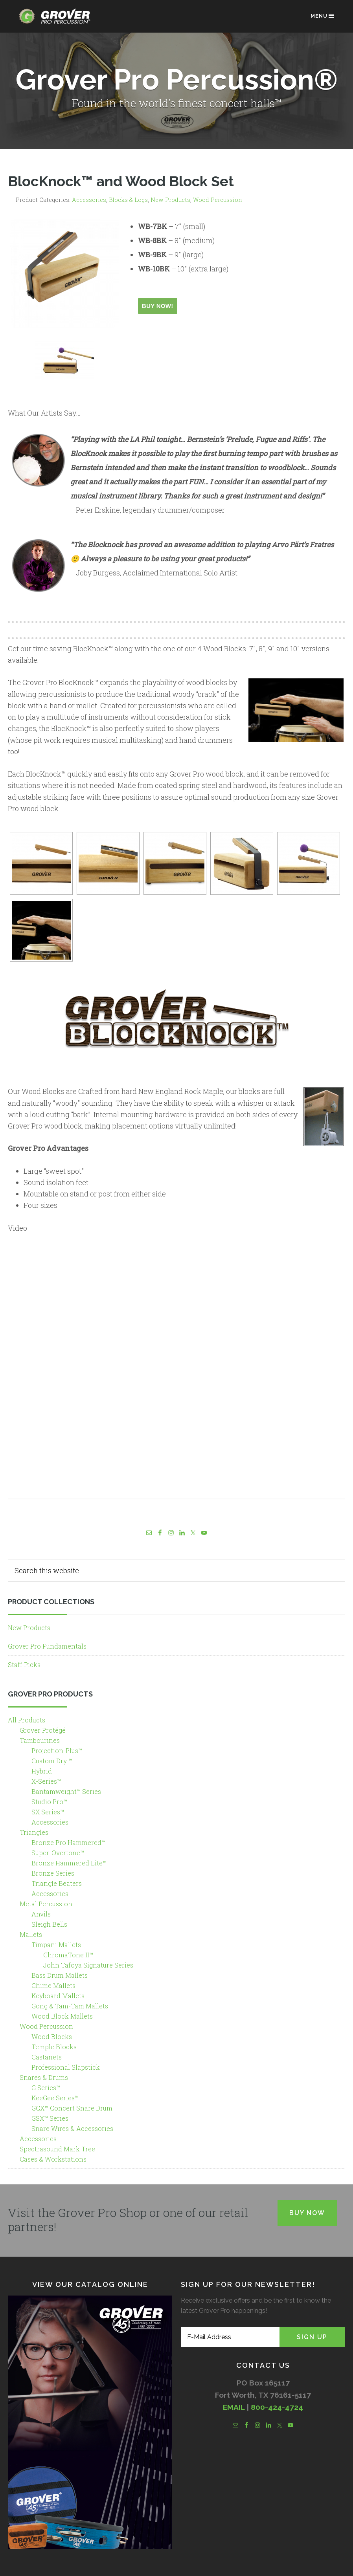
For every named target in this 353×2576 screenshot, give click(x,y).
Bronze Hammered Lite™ (69, 1863)
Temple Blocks (54, 2047)
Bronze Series (52, 1873)
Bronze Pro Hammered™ (68, 1842)
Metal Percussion (46, 1904)
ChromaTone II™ (68, 1955)
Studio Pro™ (49, 1801)
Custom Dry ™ (51, 1761)
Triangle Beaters (56, 1883)
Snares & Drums (44, 2077)
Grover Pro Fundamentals (47, 1646)
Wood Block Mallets (62, 2016)
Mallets (31, 1934)
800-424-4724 (277, 2407)
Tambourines (40, 1740)
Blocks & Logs (128, 199)
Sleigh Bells (49, 1924)
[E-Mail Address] (230, 2337)
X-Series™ (46, 1781)
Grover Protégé (43, 1730)
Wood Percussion (217, 199)
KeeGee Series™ (55, 2098)
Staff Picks (24, 1664)
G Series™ (45, 2087)
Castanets (46, 2057)
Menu (323, 16)
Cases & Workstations (53, 2159)
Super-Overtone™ (57, 1853)
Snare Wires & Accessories (72, 2128)
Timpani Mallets (56, 1944)
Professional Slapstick (65, 2067)
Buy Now (307, 2213)
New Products (170, 199)
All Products (26, 1720)
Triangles (34, 1832)
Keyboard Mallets (58, 1996)
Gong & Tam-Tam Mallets (69, 2006)
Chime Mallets (53, 1985)
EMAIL (234, 2407)
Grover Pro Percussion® (57, 20)
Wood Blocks (51, 2036)
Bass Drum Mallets (59, 1975)
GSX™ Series (49, 2118)
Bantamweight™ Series (66, 1791)
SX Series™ (47, 1812)
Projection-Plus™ (56, 1750)
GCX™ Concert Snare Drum (71, 2108)
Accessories (89, 199)
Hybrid (41, 1771)
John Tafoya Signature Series (88, 1965)
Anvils (41, 1914)
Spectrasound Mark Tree (57, 2149)
